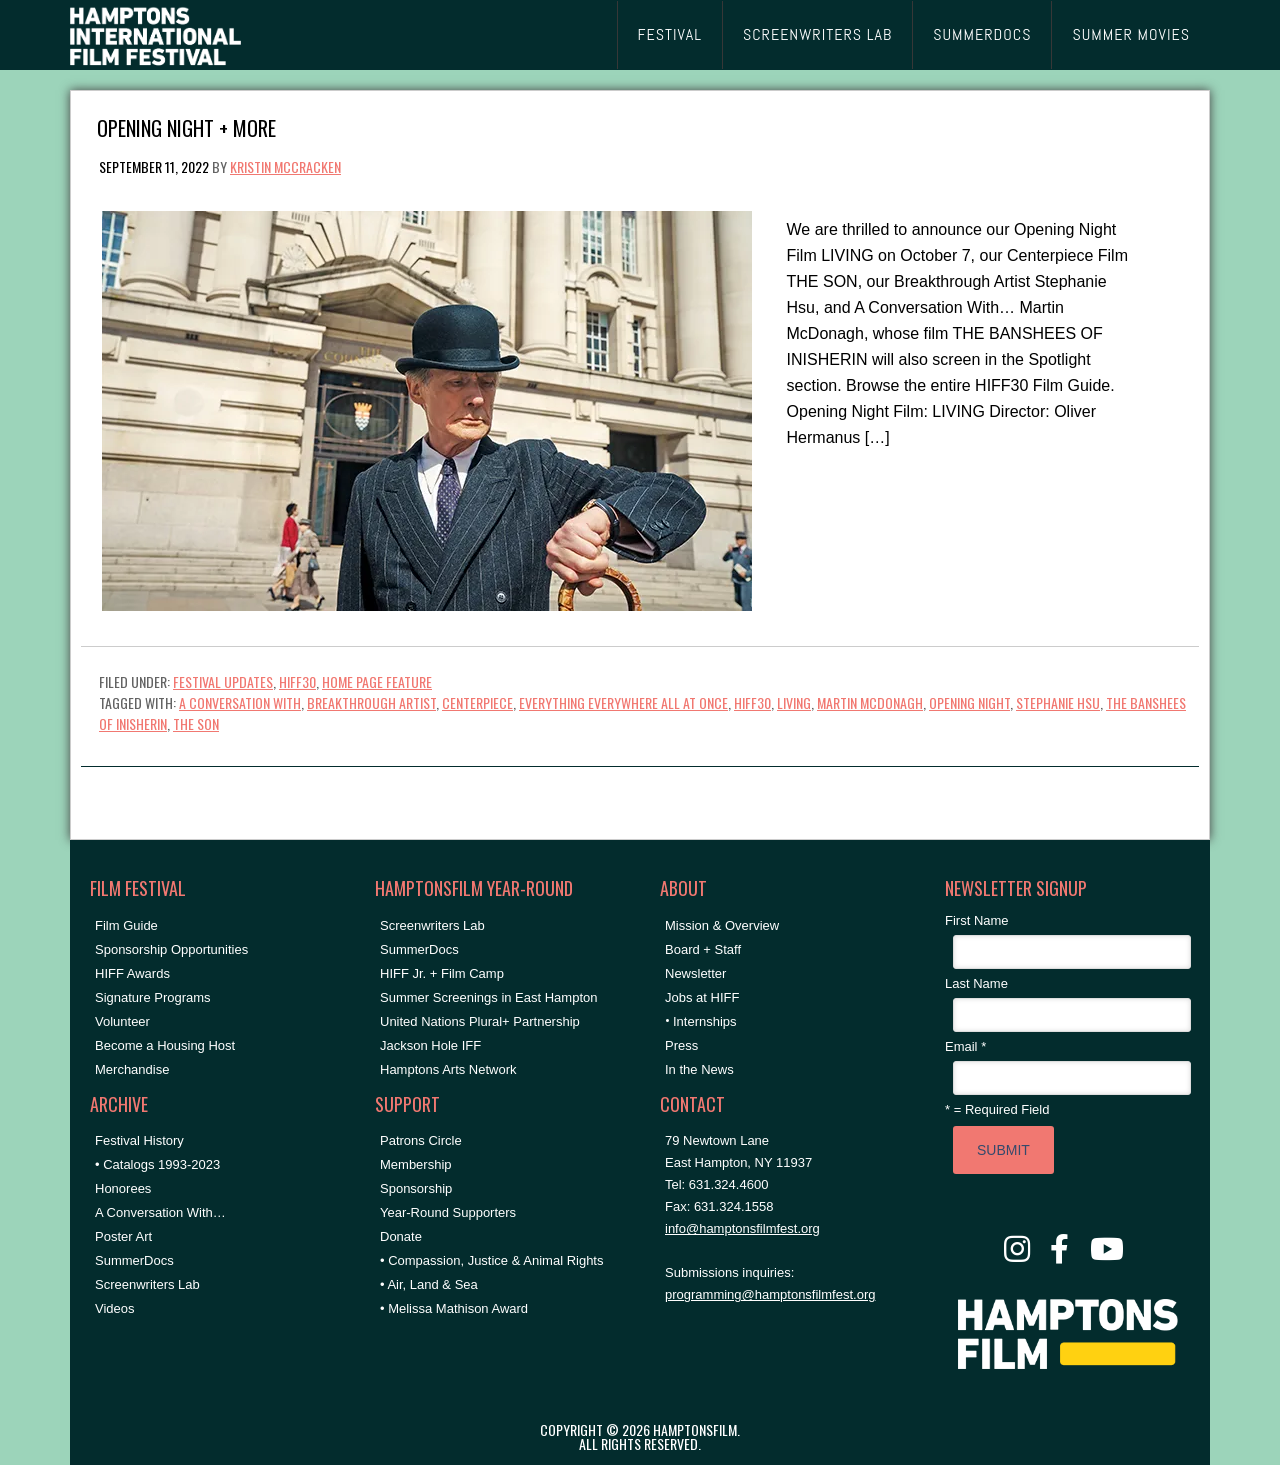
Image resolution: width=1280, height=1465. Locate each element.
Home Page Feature (377, 681)
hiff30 (752, 702)
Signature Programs (153, 997)
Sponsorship (416, 1188)
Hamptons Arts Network (448, 1069)
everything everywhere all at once (623, 702)
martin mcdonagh (870, 702)
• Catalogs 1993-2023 (157, 1164)
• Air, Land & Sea (429, 1284)
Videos (115, 1308)
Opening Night (969, 702)
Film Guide (126, 925)
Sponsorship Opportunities (171, 949)
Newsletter (695, 973)
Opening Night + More (186, 126)
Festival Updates (223, 681)
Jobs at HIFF (702, 997)
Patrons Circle (421, 1140)
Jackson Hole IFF (430, 1045)
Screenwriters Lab (147, 1284)
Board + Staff (703, 949)
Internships (705, 1021)
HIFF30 (297, 681)
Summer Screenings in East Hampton (488, 997)
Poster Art (123, 1236)
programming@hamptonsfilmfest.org (770, 1294)
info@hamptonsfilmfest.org (742, 1228)
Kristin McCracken (285, 166)
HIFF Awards (132, 973)
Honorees (123, 1188)
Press (681, 1045)
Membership (416, 1164)
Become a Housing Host (165, 1045)
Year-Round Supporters (448, 1212)
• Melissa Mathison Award (454, 1308)
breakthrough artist (371, 702)
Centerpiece (477, 702)
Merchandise (132, 1069)
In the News (699, 1069)
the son (196, 723)
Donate (401, 1236)
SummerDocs (134, 1260)
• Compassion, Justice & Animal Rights (491, 1260)
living (794, 702)
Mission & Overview (722, 925)
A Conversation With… (160, 1212)
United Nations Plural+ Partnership (480, 1021)
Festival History (139, 1140)
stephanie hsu (1058, 702)
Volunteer (122, 1021)
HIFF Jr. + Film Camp (442, 973)
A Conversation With (240, 702)
